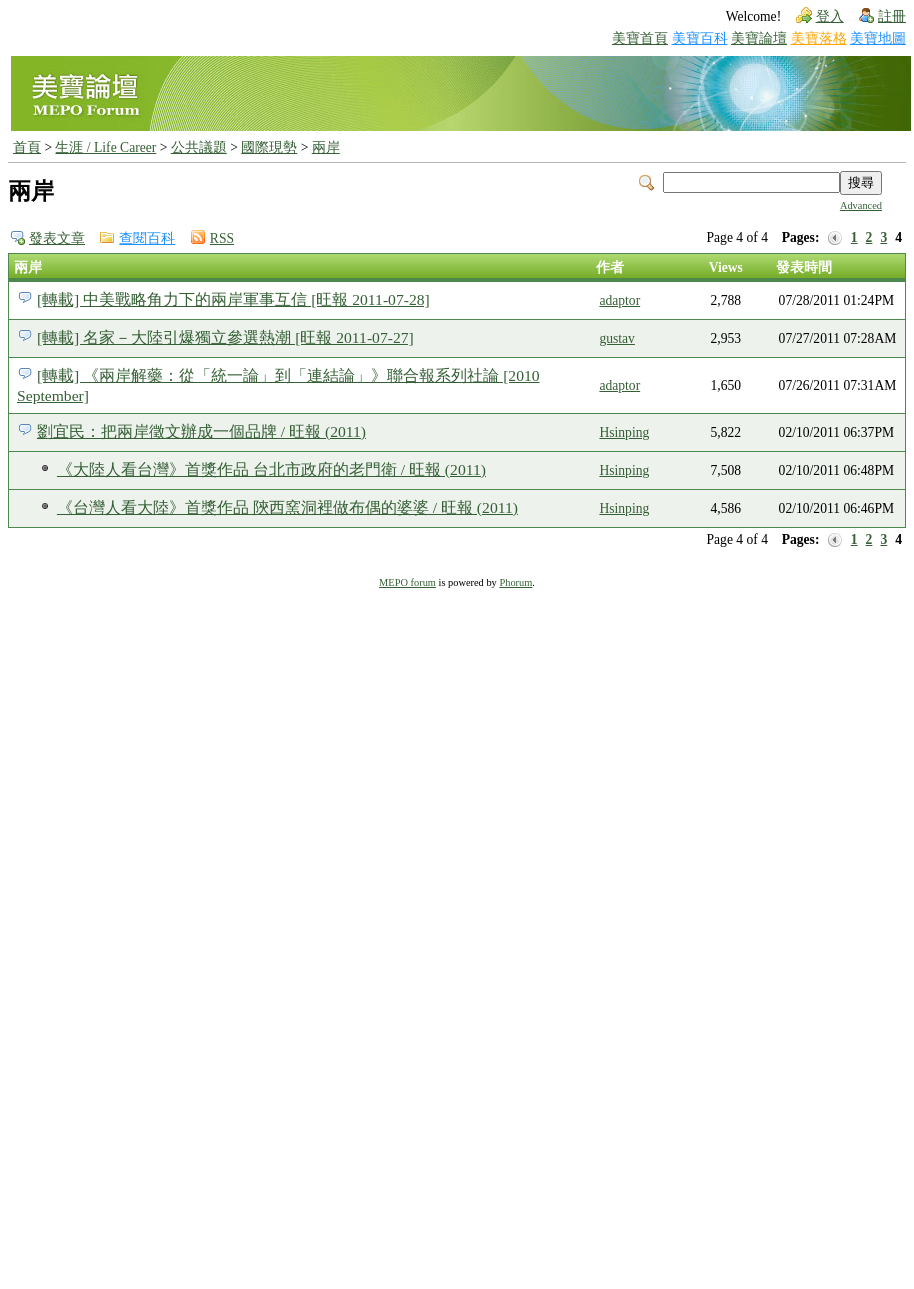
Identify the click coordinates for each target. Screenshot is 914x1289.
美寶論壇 (759, 38)
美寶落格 (819, 38)
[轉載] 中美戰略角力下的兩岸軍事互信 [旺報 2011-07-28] (233, 299)
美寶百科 (700, 38)
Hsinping (624, 432)
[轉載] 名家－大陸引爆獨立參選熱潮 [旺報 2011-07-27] (225, 337)
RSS (222, 238)
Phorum (515, 582)
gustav (617, 338)
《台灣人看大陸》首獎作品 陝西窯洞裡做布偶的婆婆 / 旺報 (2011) (287, 507)
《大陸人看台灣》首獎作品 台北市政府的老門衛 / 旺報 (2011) (271, 469)
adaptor (619, 300)
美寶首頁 (640, 38)
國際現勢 (269, 147)
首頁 (27, 147)
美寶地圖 (878, 38)
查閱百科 (147, 238)
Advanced (861, 205)
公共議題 (199, 147)
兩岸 (326, 147)
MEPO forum (407, 582)
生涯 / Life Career (105, 147)
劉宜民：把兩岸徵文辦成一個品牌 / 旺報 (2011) (201, 431)
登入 (830, 16)
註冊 (892, 16)
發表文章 (57, 238)
